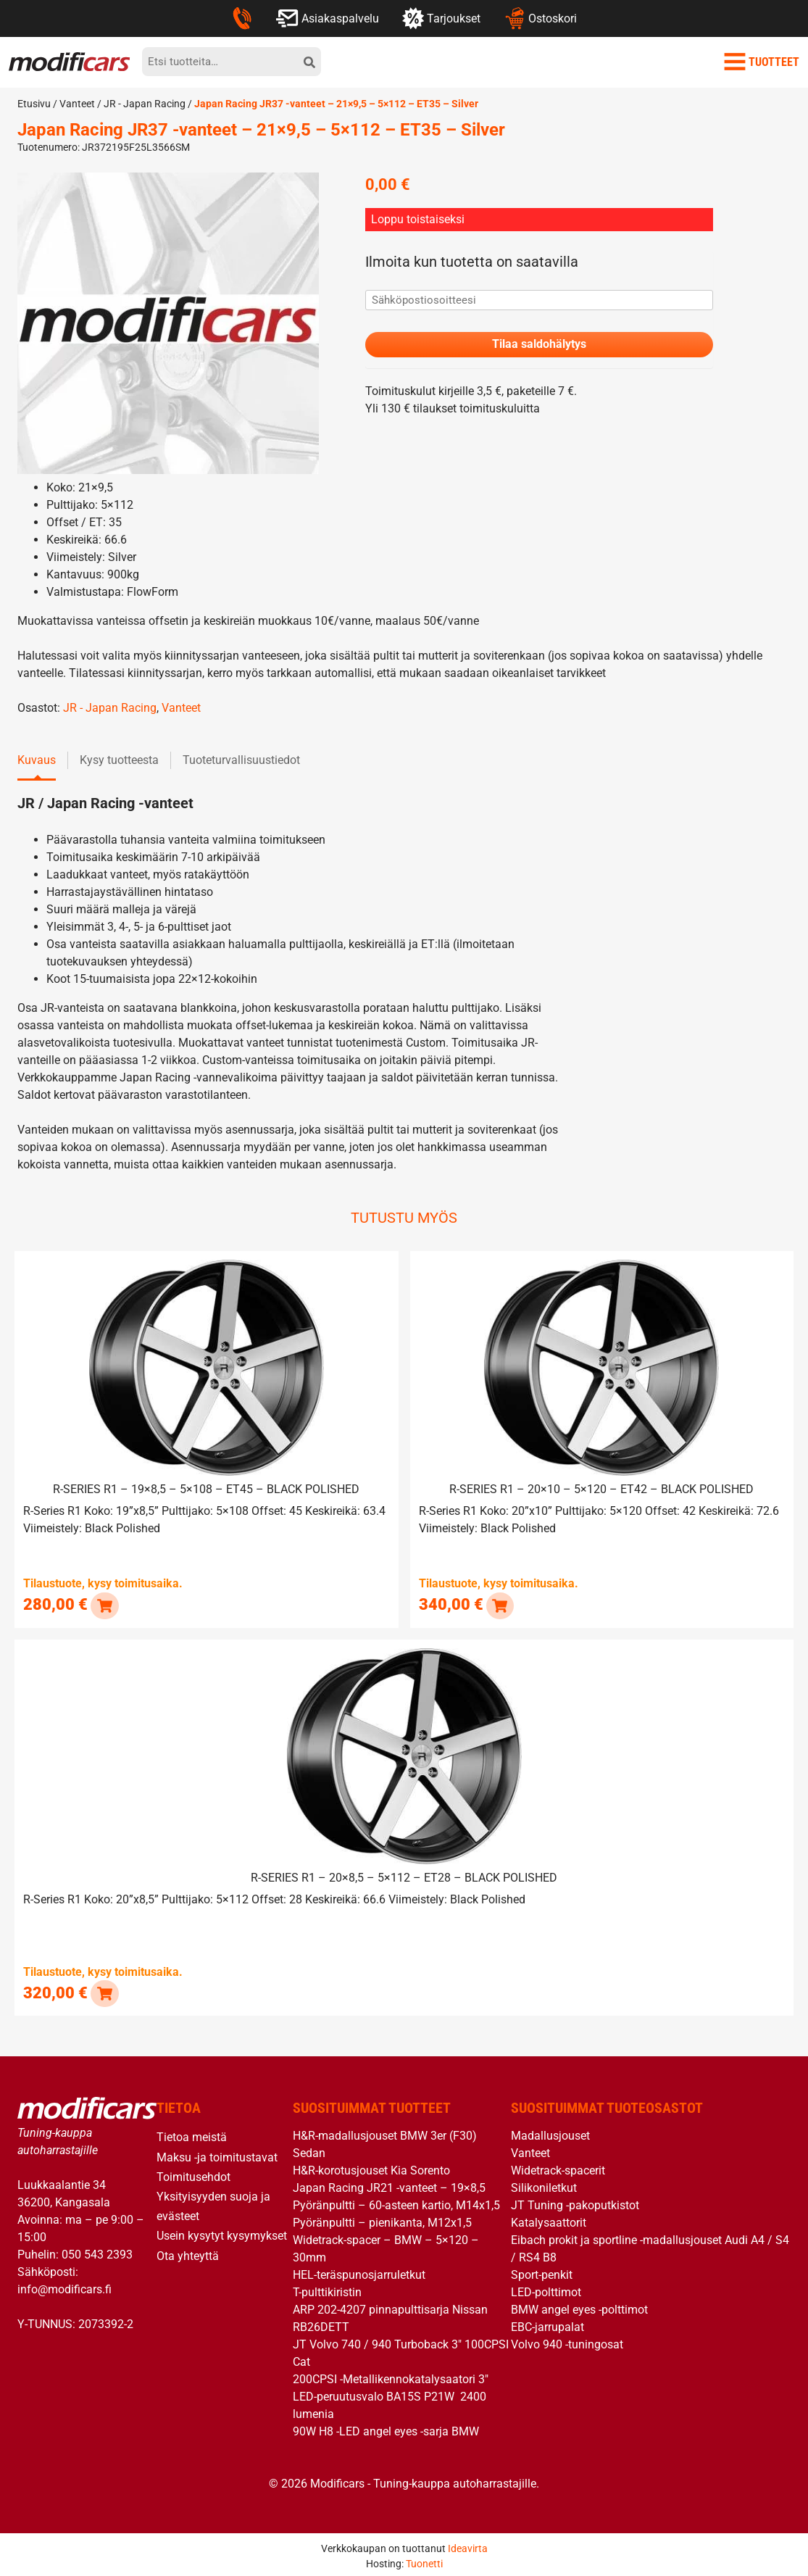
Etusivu (34, 103)
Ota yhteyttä (188, 2252)
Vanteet (77, 103)
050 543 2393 (97, 2251)
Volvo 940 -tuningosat (567, 2341)
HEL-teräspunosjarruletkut (359, 2272)
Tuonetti (424, 2560)
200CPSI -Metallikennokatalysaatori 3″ (390, 2376)
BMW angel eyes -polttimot (579, 2307)
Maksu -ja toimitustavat (217, 2154)
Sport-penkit (541, 2272)
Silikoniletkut (544, 2185)
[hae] (309, 61)
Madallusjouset (550, 2133)
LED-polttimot (546, 2289)
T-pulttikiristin (327, 2289)
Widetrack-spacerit (558, 2167)
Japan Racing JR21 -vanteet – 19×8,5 (389, 2185)
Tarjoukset (441, 18)
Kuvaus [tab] (36, 760)
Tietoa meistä (192, 2134)
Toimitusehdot (193, 2173)
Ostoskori (540, 18)
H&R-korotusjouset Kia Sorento (371, 2167)
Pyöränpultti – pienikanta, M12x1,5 (382, 2220)
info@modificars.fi (64, 2286)
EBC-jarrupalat (547, 2324)
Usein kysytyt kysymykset (222, 2233)
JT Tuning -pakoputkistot (575, 2202)
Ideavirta (468, 2545)
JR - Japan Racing (145, 103)
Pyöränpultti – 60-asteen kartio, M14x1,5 (396, 2202)
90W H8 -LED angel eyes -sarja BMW (386, 2428)
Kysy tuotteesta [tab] (119, 760)
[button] (104, 1603)
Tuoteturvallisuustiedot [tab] (241, 760)
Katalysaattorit (548, 2220)
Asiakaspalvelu (327, 18)
